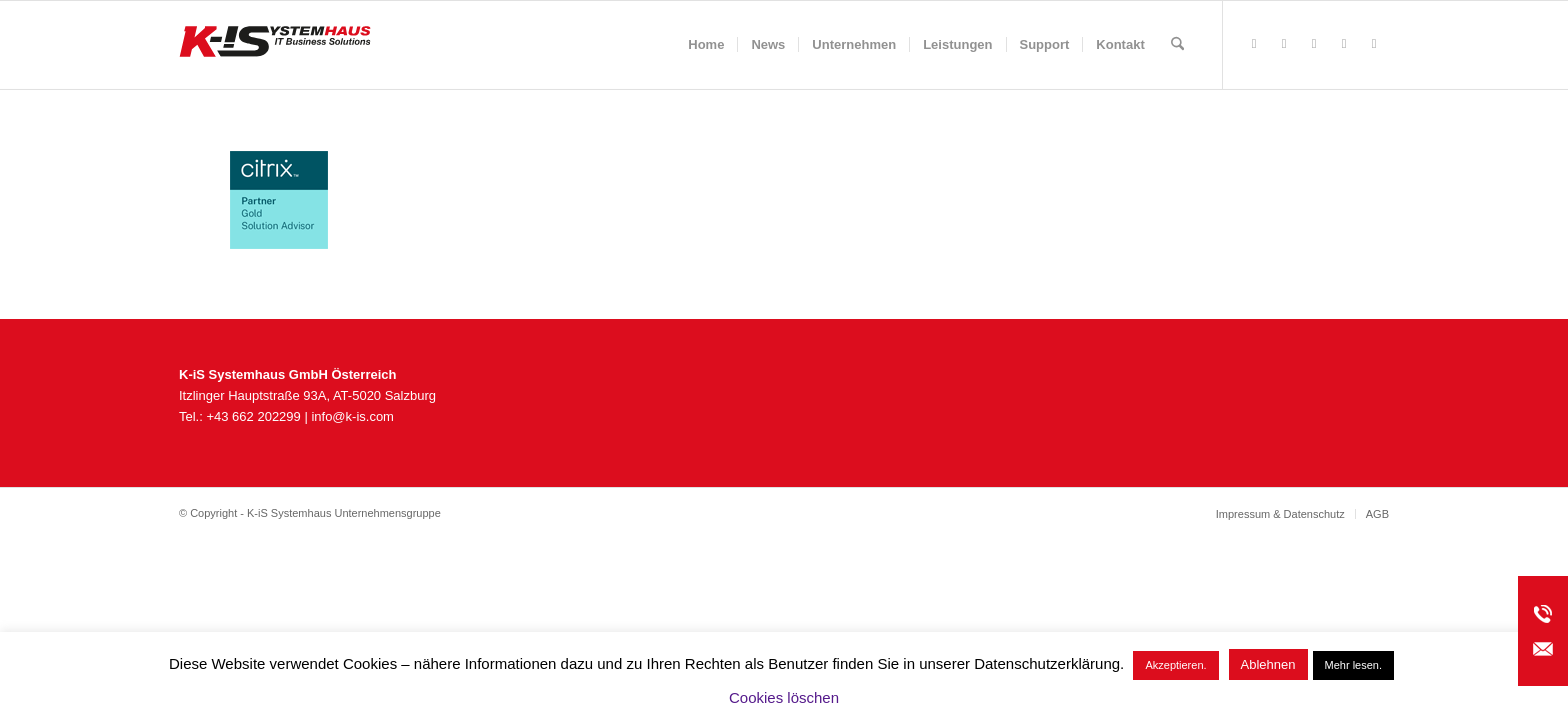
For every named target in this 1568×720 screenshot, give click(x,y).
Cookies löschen (784, 697)
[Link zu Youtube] (1344, 44)
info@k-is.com (352, 416)
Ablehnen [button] (1268, 664)
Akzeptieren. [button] (1175, 665)
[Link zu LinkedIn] (1374, 44)
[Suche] (1177, 45)
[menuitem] (706, 45)
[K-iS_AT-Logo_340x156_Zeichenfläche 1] (275, 45)
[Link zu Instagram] (1314, 44)
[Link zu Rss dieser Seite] (1284, 44)
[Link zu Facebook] (1254, 44)
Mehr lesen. (1353, 665)
